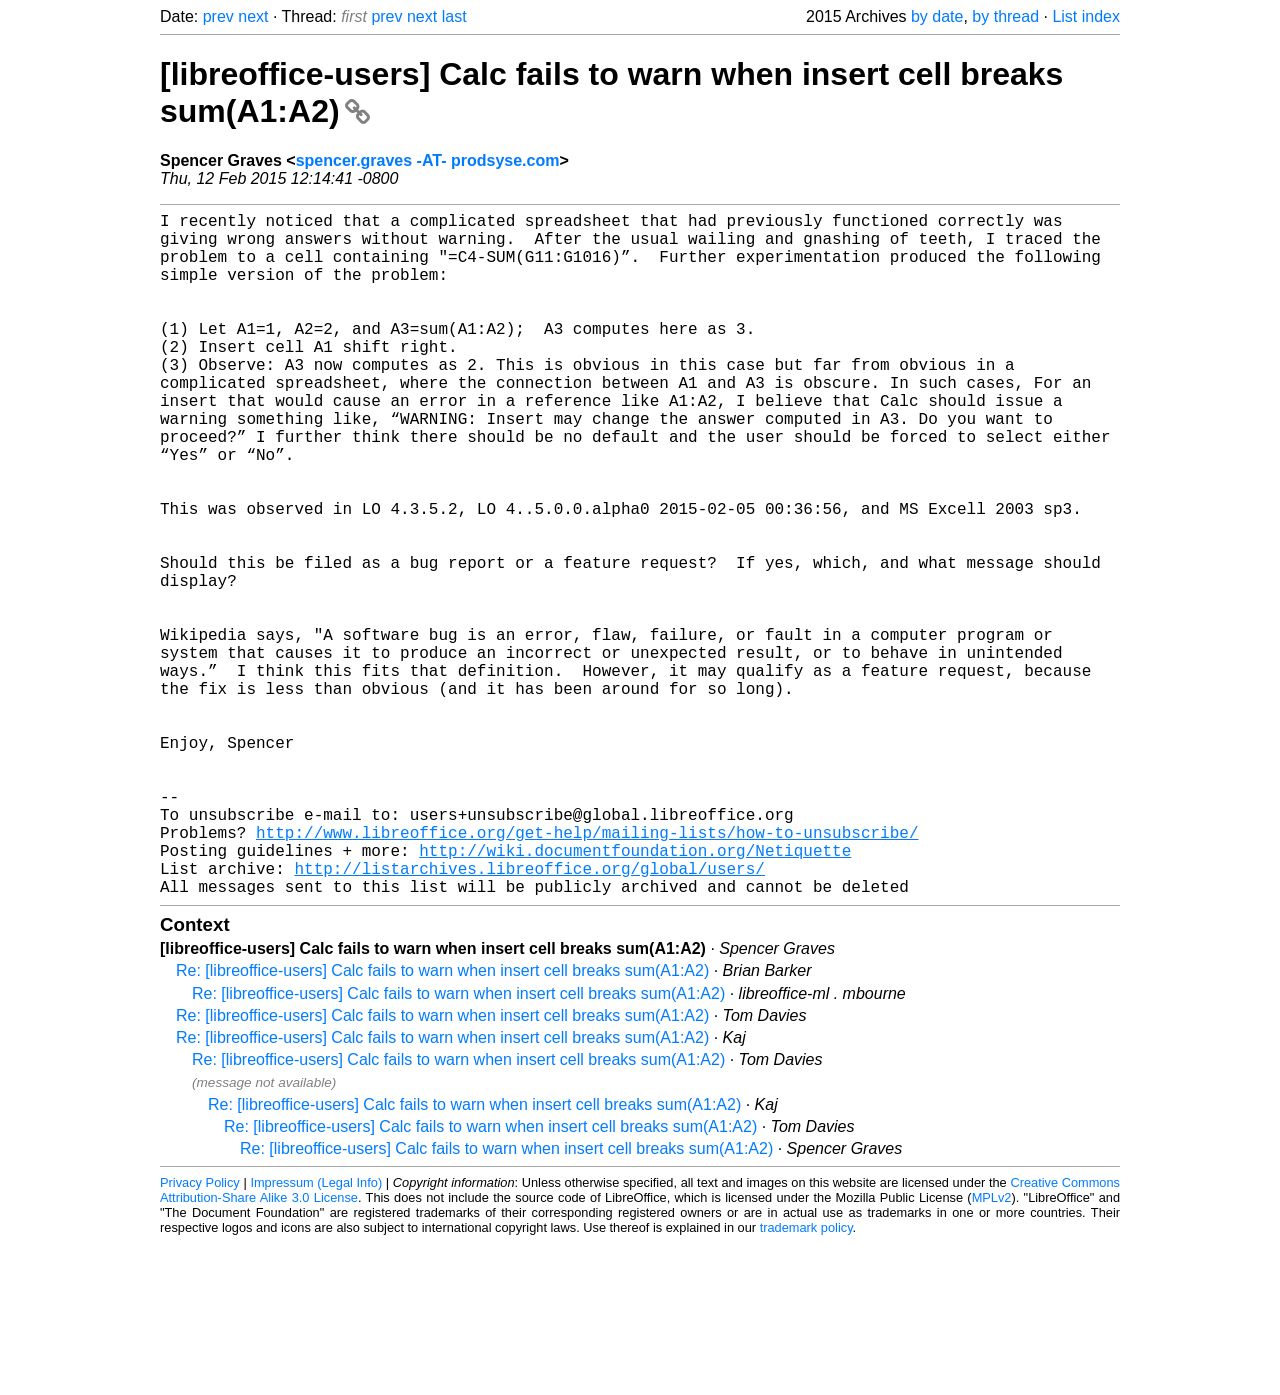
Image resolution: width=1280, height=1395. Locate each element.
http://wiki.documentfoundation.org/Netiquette (635, 994)
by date (937, 16)
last (454, 16)
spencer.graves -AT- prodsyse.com (428, 160)
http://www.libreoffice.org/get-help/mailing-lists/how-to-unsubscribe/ (587, 972)
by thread (1005, 16)
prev (218, 16)
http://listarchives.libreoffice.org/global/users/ (529, 1016)
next (253, 16)
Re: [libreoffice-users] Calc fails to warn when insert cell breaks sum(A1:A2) (442, 1122)
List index (1086, 16)
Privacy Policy (200, 1334)
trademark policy (806, 1379)
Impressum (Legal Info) (316, 1334)
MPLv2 (992, 1349)
